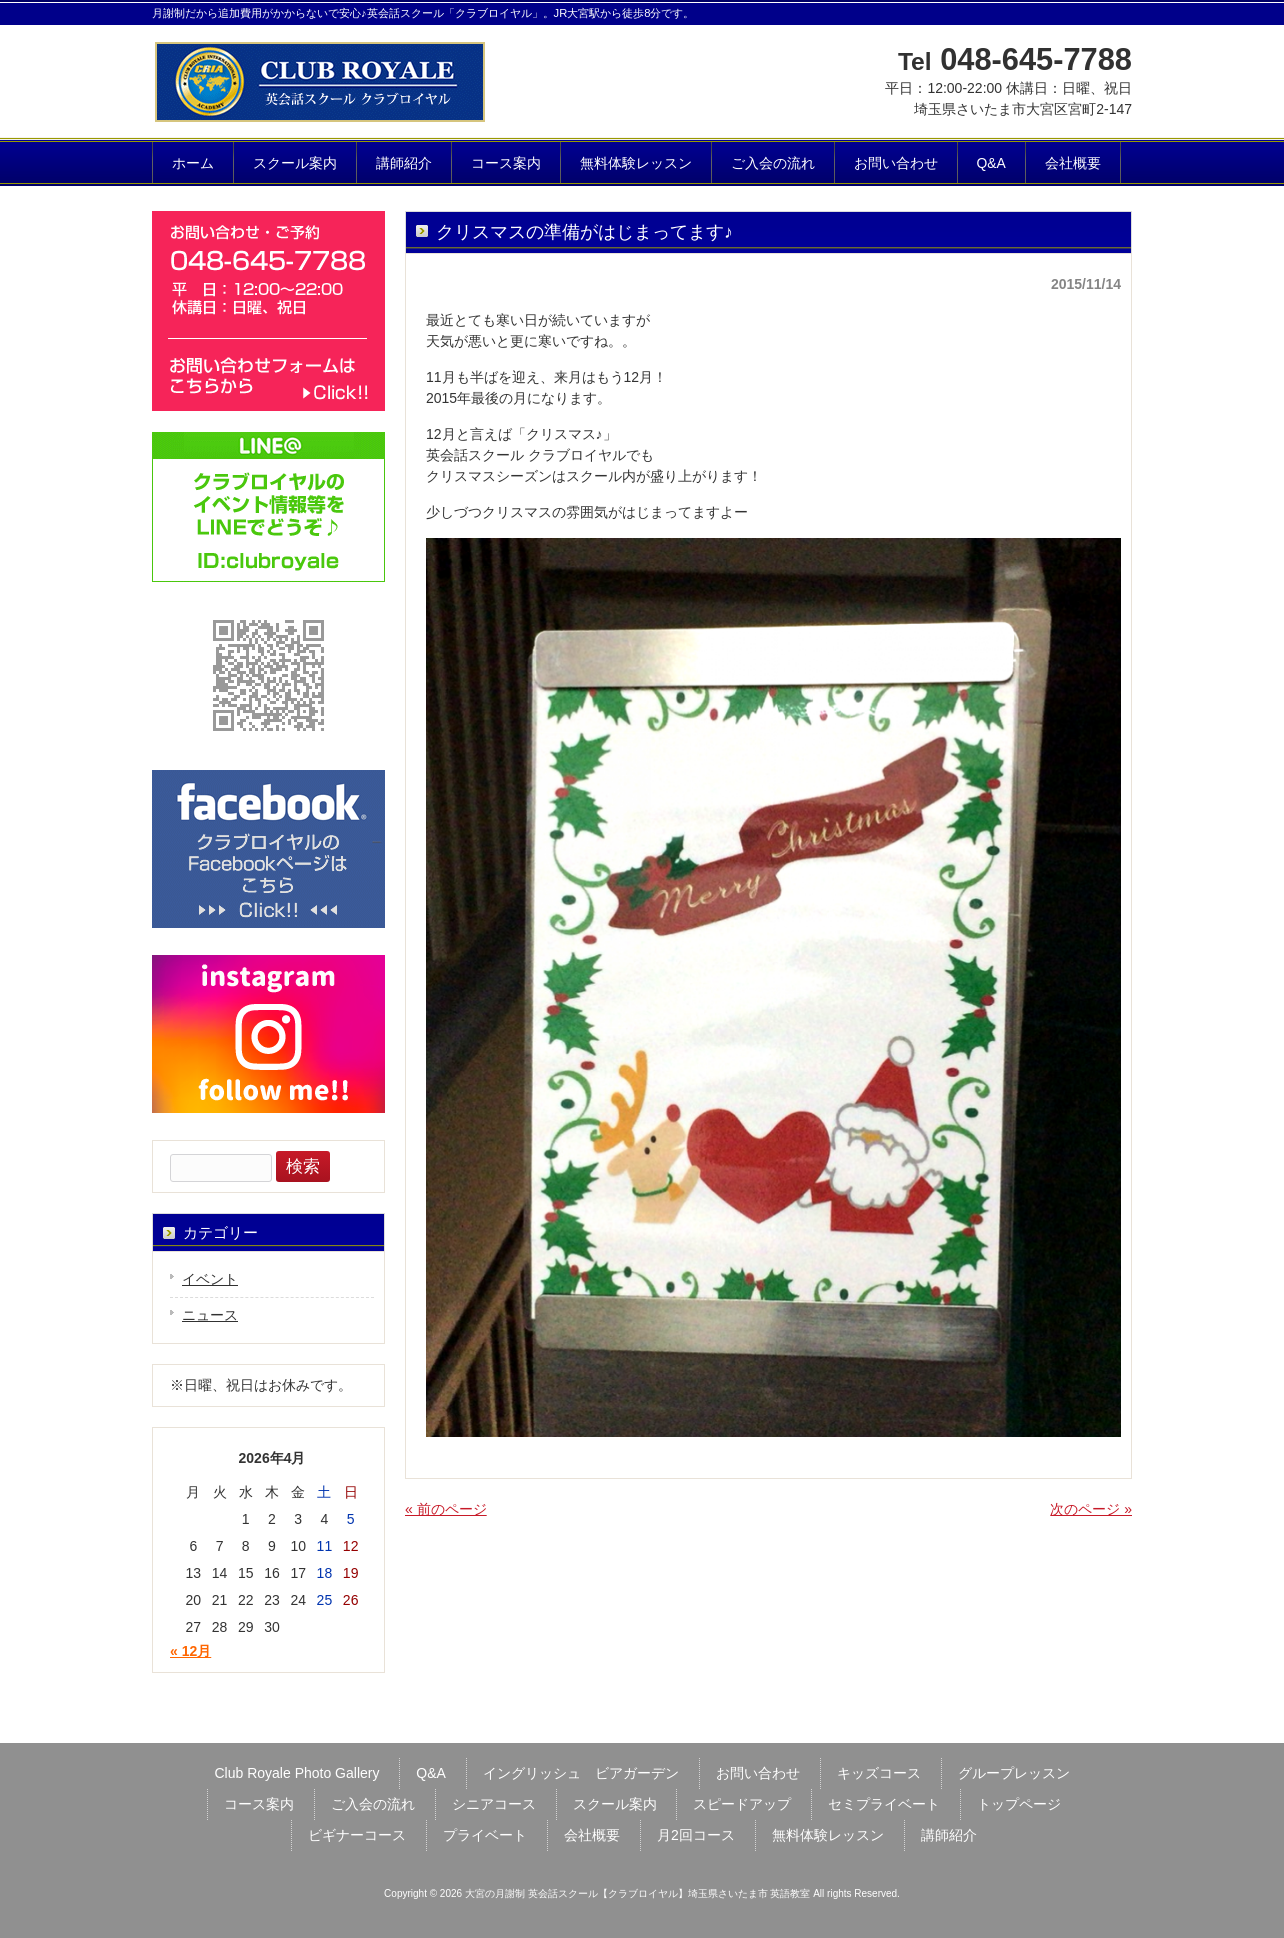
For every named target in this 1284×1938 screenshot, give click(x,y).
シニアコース (494, 1804)
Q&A (431, 1773)
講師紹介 (949, 1835)
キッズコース (879, 1773)
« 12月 (190, 1651)
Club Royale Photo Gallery (296, 1773)
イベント (210, 1279)
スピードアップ (742, 1804)
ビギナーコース (357, 1835)
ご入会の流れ (373, 1804)
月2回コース (696, 1835)
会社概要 (592, 1835)
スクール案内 (615, 1804)
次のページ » (1091, 1509)
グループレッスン (1014, 1773)
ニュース (210, 1315)
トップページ (1019, 1804)
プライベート (485, 1835)
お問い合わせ (758, 1773)
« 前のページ (446, 1509)
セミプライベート (884, 1804)
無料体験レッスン (828, 1835)
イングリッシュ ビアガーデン (581, 1773)
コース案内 (259, 1804)
